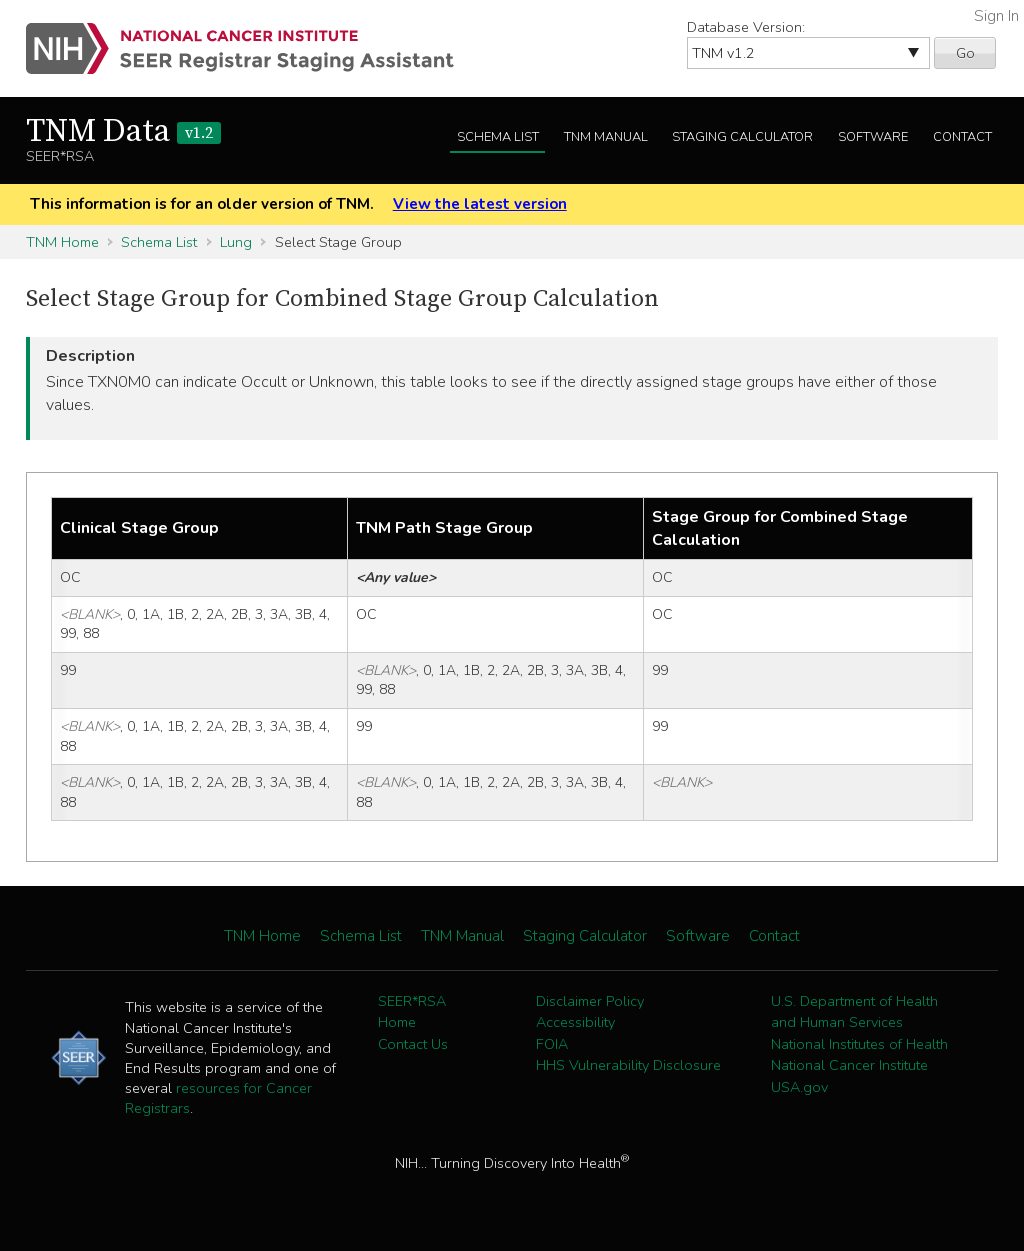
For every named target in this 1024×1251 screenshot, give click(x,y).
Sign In (996, 16)
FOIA (552, 1044)
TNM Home (62, 242)
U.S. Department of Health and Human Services (854, 1012)
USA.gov (799, 1087)
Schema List (498, 137)
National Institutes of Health (859, 1044)
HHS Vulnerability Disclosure (628, 1065)
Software (873, 137)
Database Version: (746, 27)
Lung (236, 242)
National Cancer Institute (849, 1065)
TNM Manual (606, 137)
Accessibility (575, 1022)
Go (965, 53)
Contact (962, 137)
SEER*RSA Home (412, 1012)
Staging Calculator (742, 137)
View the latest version (480, 204)
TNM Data (123, 132)
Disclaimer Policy (590, 1001)
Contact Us (413, 1044)
